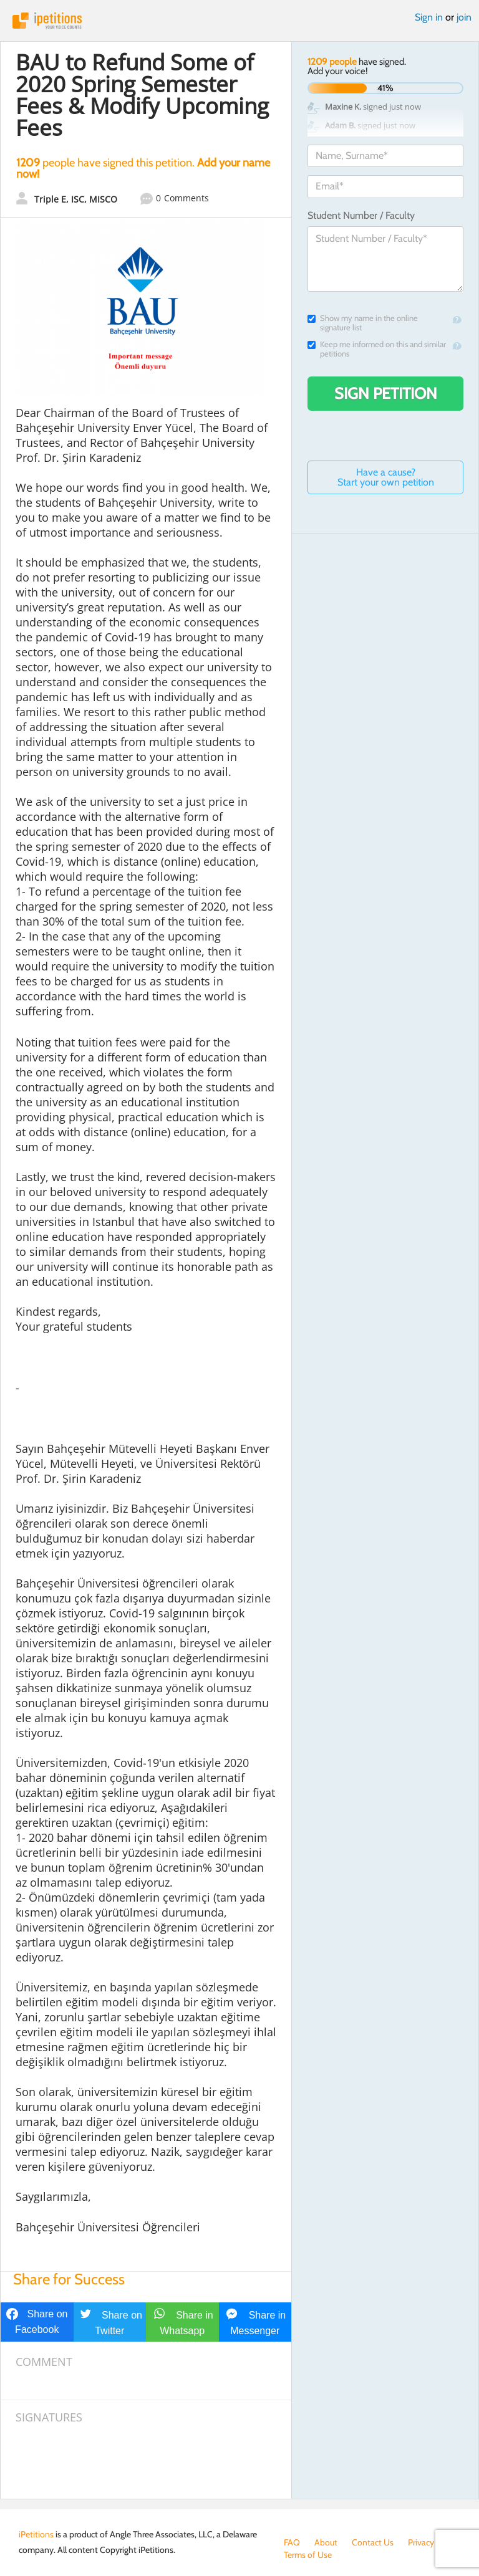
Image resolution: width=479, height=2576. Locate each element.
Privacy (421, 2542)
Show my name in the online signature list (362, 323)
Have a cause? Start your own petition (385, 477)
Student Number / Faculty (361, 215)
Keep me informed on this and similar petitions (376, 349)
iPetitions (239, 20)
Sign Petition (385, 393)
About (325, 2542)
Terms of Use (308, 2554)
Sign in (429, 17)
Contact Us (373, 2542)
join (464, 17)
